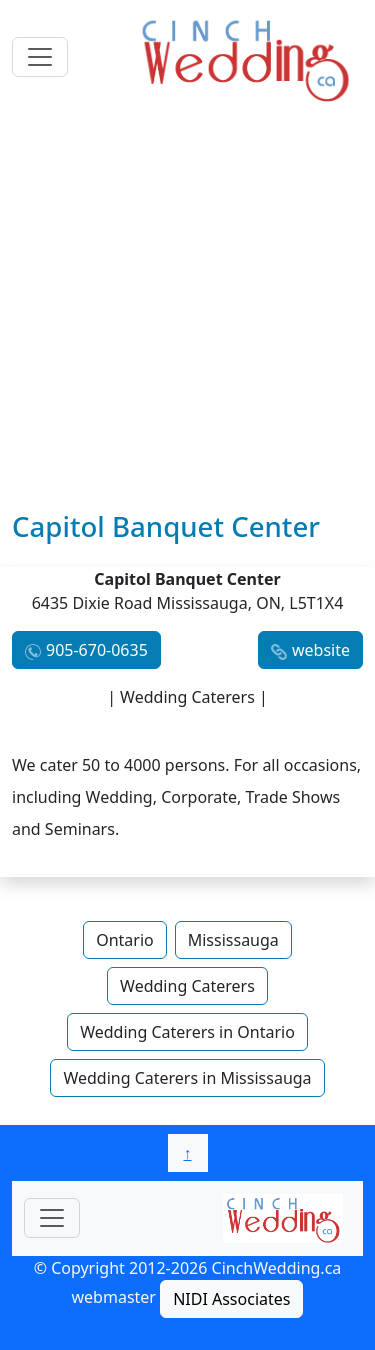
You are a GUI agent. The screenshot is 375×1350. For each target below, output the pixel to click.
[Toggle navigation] (40, 57)
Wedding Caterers (187, 986)
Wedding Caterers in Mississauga (187, 1078)
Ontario (125, 940)
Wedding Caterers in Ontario (187, 1032)
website (321, 650)
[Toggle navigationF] (52, 1218)
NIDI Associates (231, 1299)
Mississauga (233, 940)
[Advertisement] (187, 312)
